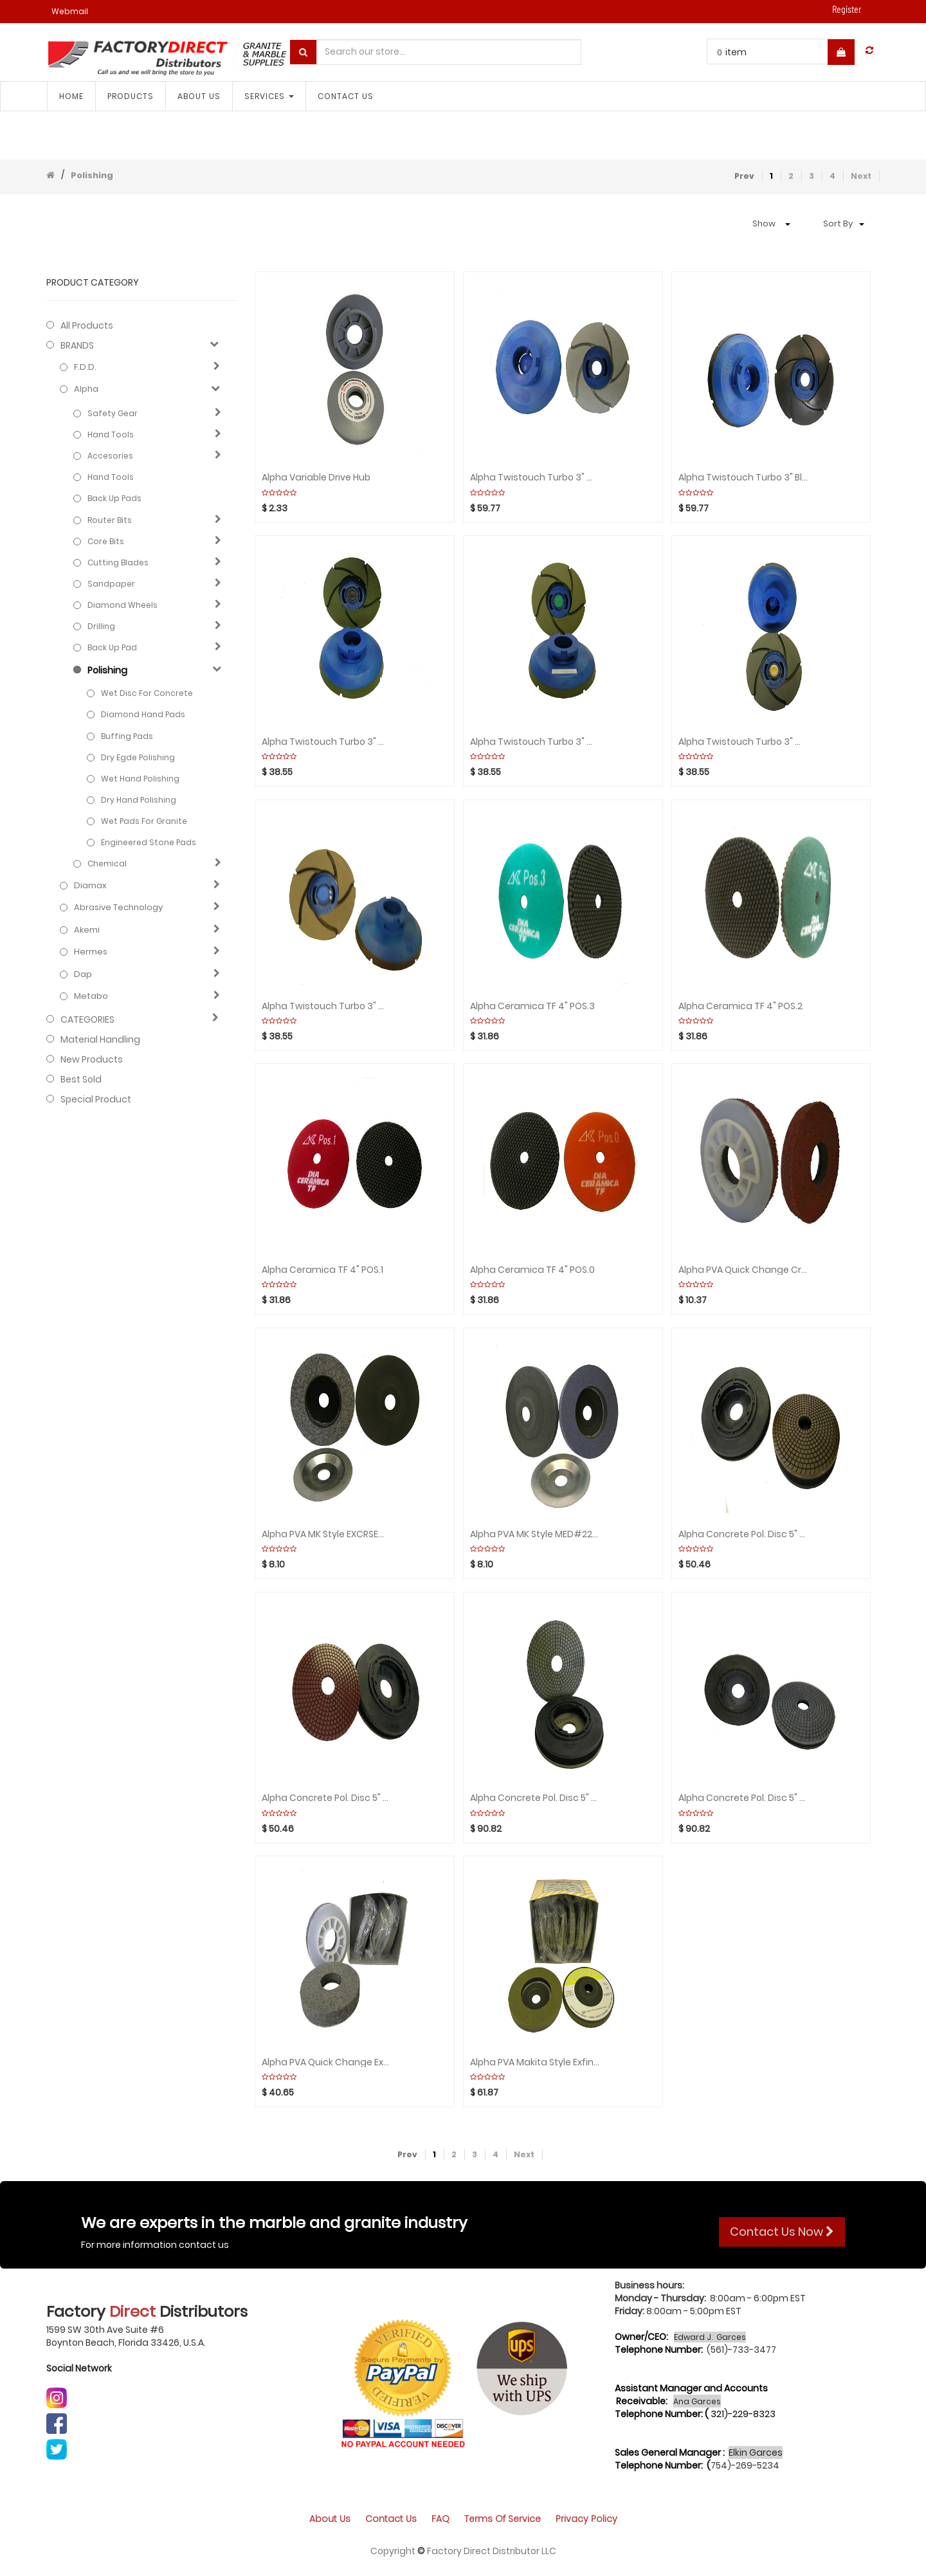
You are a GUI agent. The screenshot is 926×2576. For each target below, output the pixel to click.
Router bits (109, 520)
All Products (86, 325)
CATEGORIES (87, 1019)
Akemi (87, 930)
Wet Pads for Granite (144, 821)
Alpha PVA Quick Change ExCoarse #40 (327, 2062)
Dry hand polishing (138, 799)
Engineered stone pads (148, 842)
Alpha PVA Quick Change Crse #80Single (743, 1270)
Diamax (90, 885)
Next (861, 175)
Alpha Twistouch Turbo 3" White (535, 477)
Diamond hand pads (143, 714)
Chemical (107, 863)
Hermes (90, 952)
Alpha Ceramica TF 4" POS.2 (740, 1006)
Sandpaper (111, 583)
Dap (83, 974)
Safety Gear (112, 413)
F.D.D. (85, 367)
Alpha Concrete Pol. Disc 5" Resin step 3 (327, 1798)
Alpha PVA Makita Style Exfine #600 (535, 2062)
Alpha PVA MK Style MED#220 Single (535, 1534)
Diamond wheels (122, 604)
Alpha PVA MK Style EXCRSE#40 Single (327, 1534)
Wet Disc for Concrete (147, 693)
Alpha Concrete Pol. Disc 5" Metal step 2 (535, 1798)
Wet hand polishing (140, 778)
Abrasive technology (118, 907)
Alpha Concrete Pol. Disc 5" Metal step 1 (743, 1798)
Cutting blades (118, 562)
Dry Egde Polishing (138, 757)
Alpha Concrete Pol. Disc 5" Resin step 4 (743, 1534)
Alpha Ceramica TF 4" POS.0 (532, 1270)
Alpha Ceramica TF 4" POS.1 (322, 1270)
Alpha (86, 389)
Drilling (101, 626)
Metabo (91, 996)
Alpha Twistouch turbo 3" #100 (327, 1006)
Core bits (105, 541)
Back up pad (112, 647)
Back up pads (114, 498)
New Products (91, 1059)
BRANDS (77, 345)
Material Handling (100, 1039)
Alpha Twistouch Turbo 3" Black (743, 477)
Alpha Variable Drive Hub (316, 477)
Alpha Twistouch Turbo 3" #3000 (327, 742)
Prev (744, 175)
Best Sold (81, 1079)
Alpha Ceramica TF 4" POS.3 (532, 1006)
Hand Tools (110, 434)
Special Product (95, 1099)
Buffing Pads (127, 736)
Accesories (110, 455)
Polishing (92, 175)
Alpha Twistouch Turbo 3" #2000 (535, 742)
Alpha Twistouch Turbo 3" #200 (743, 742)
